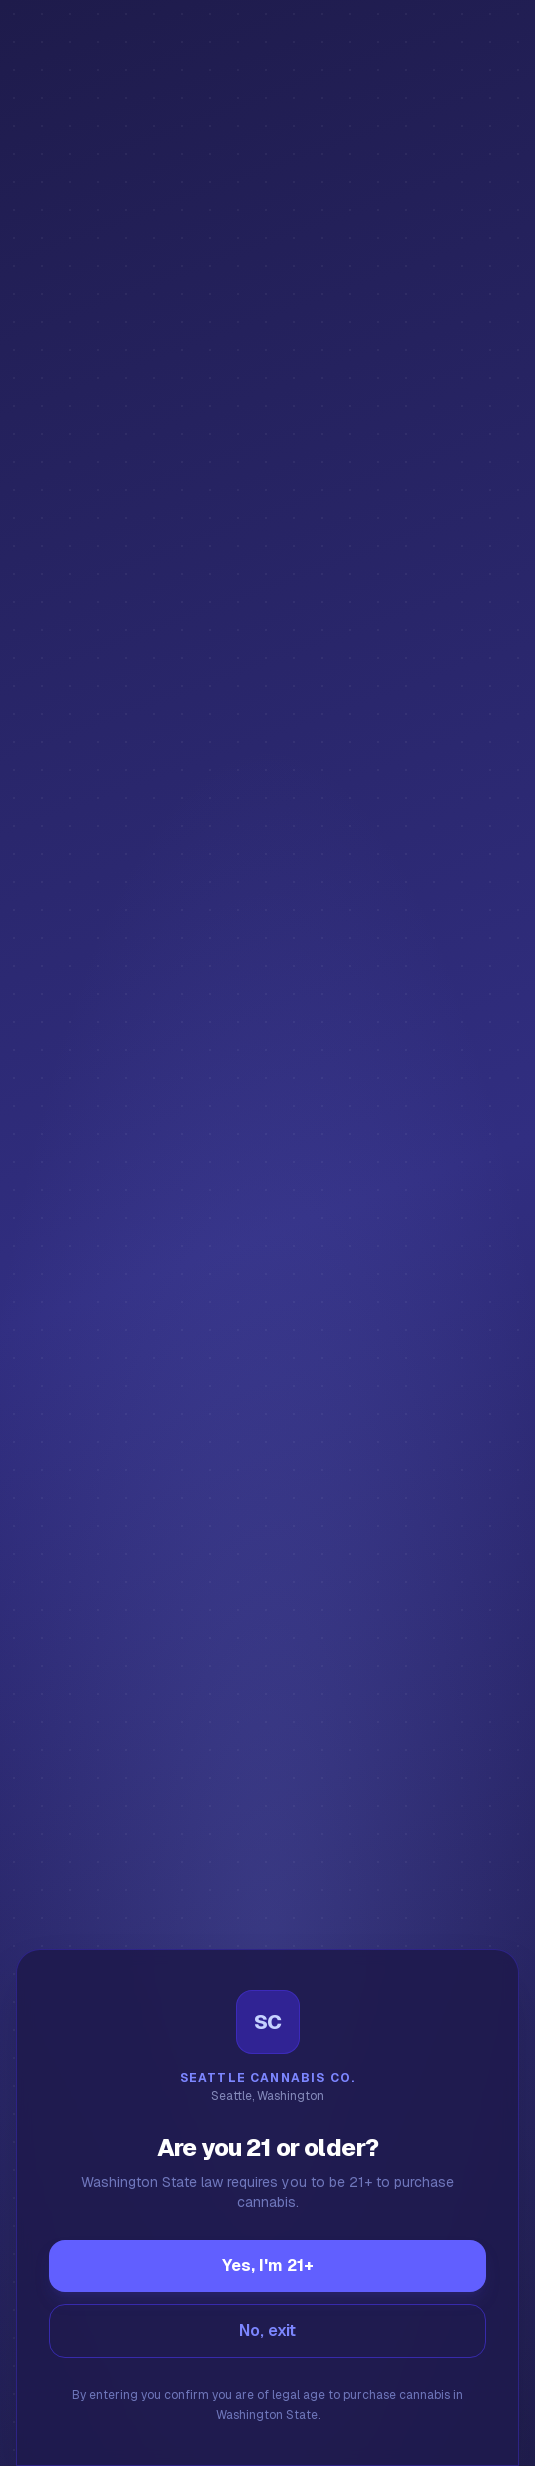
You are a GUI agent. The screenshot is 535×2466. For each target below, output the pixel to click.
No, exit (267, 2330)
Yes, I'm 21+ (268, 2265)
